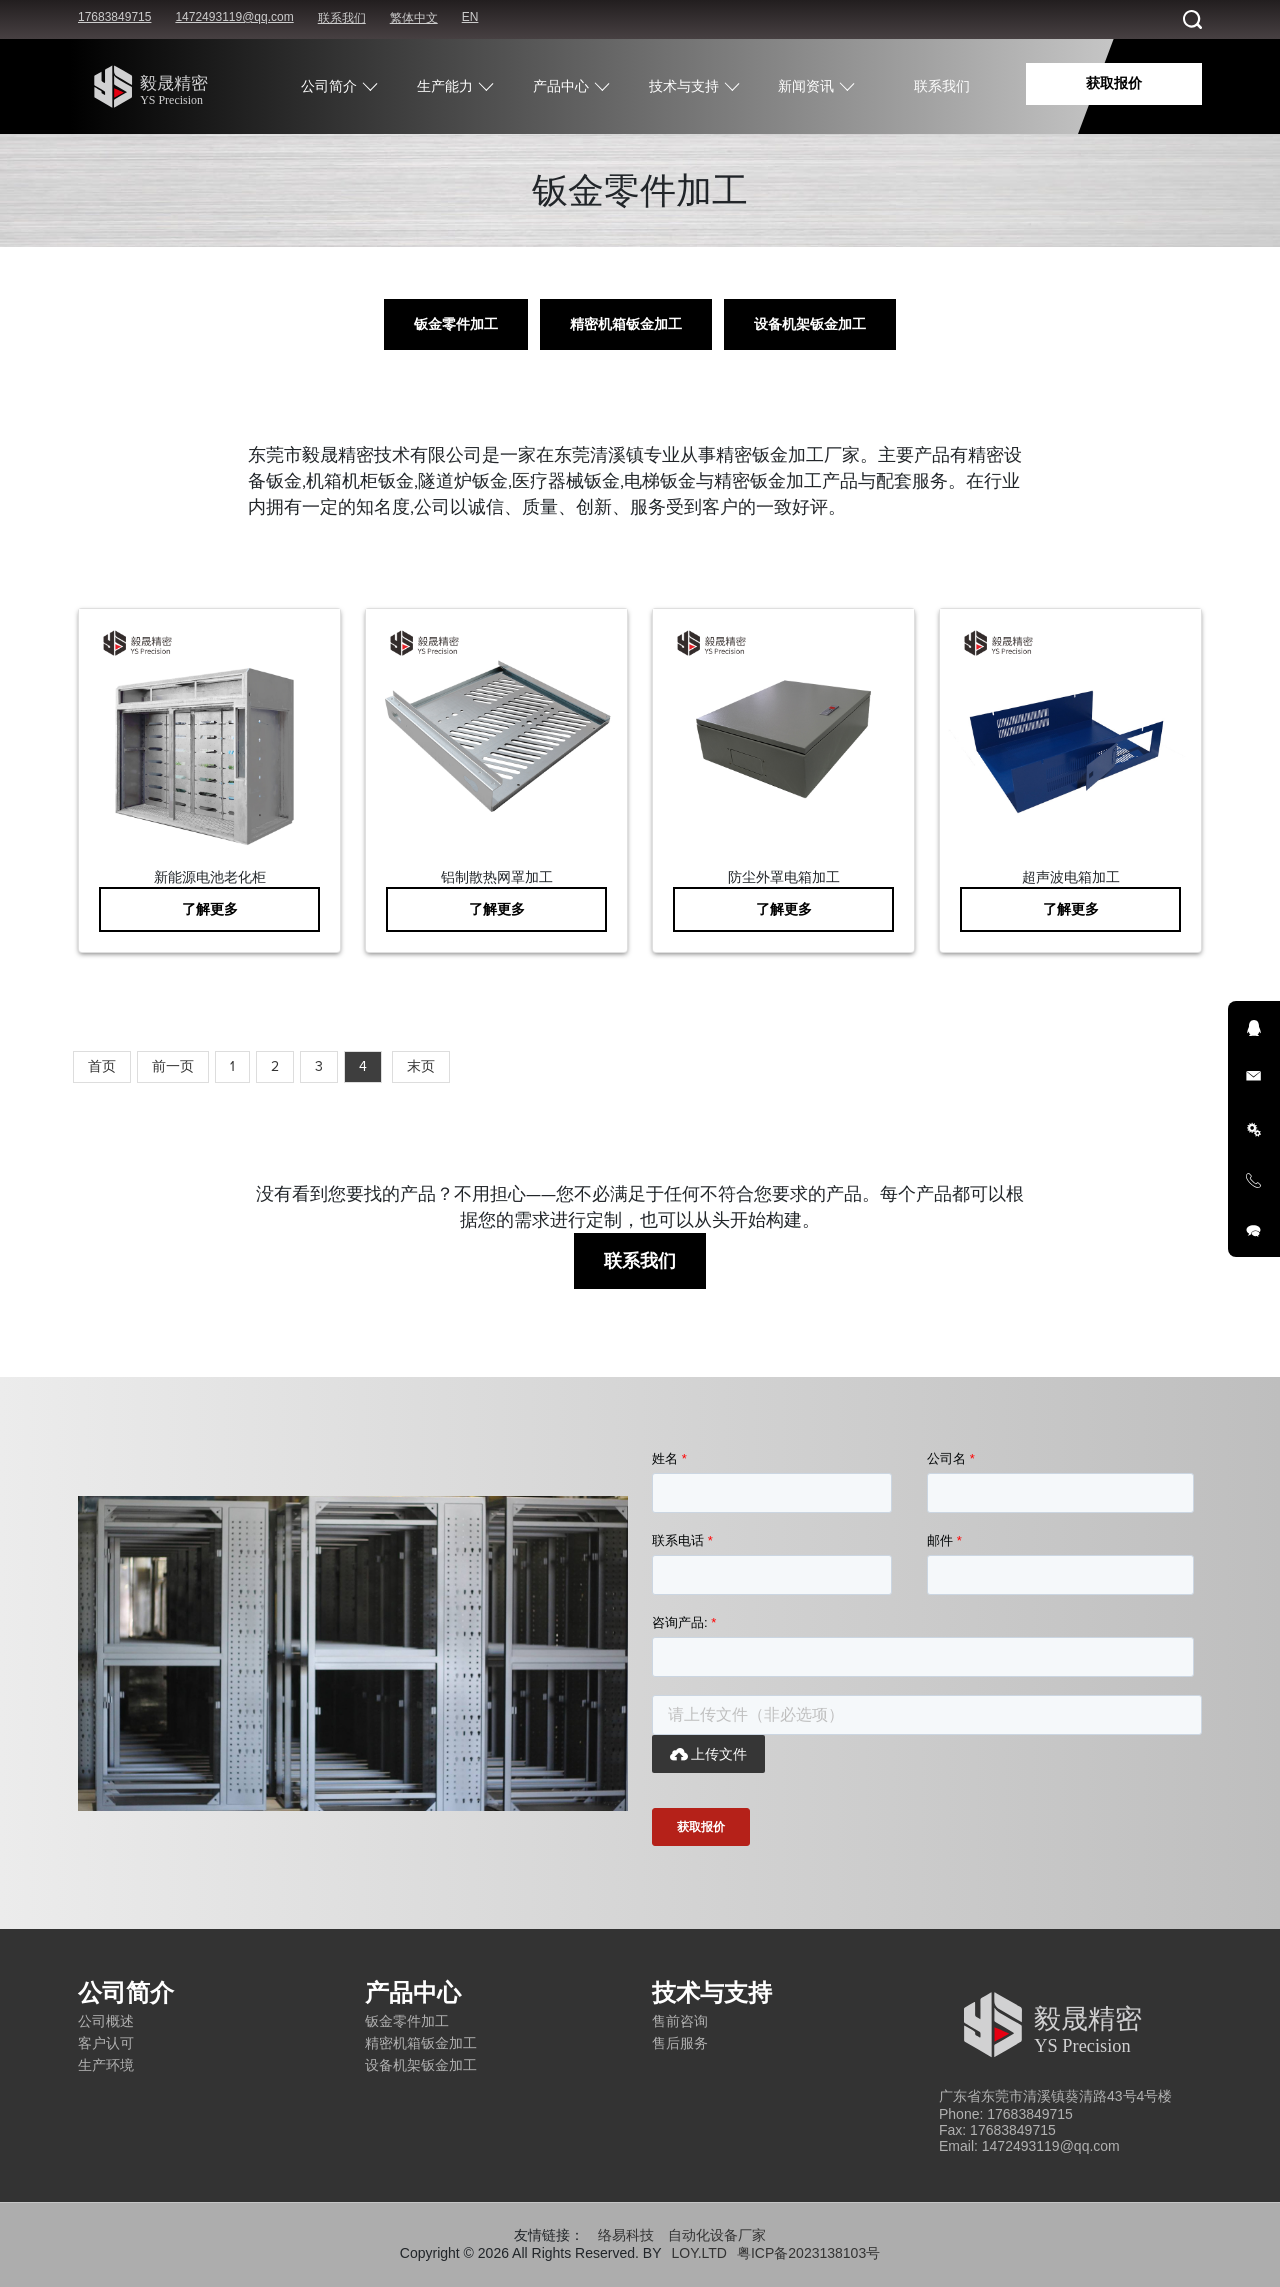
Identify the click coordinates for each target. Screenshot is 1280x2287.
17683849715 (114, 17)
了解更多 (210, 909)
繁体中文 (414, 18)
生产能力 (445, 86)
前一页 (173, 1066)
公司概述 (106, 2021)
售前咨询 (680, 2021)
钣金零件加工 (456, 324)
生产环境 (106, 2065)
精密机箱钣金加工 (626, 324)
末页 (421, 1066)
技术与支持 (684, 86)
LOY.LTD (699, 2253)
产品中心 (561, 86)
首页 (102, 1066)
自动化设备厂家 (717, 2235)
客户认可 (106, 2043)
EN (470, 17)
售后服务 (680, 2043)
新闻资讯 (806, 86)
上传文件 (708, 1754)
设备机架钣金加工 (810, 324)
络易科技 (626, 2235)
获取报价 (1114, 83)
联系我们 (342, 18)
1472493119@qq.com (234, 17)
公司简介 (329, 86)
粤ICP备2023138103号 (808, 2253)
